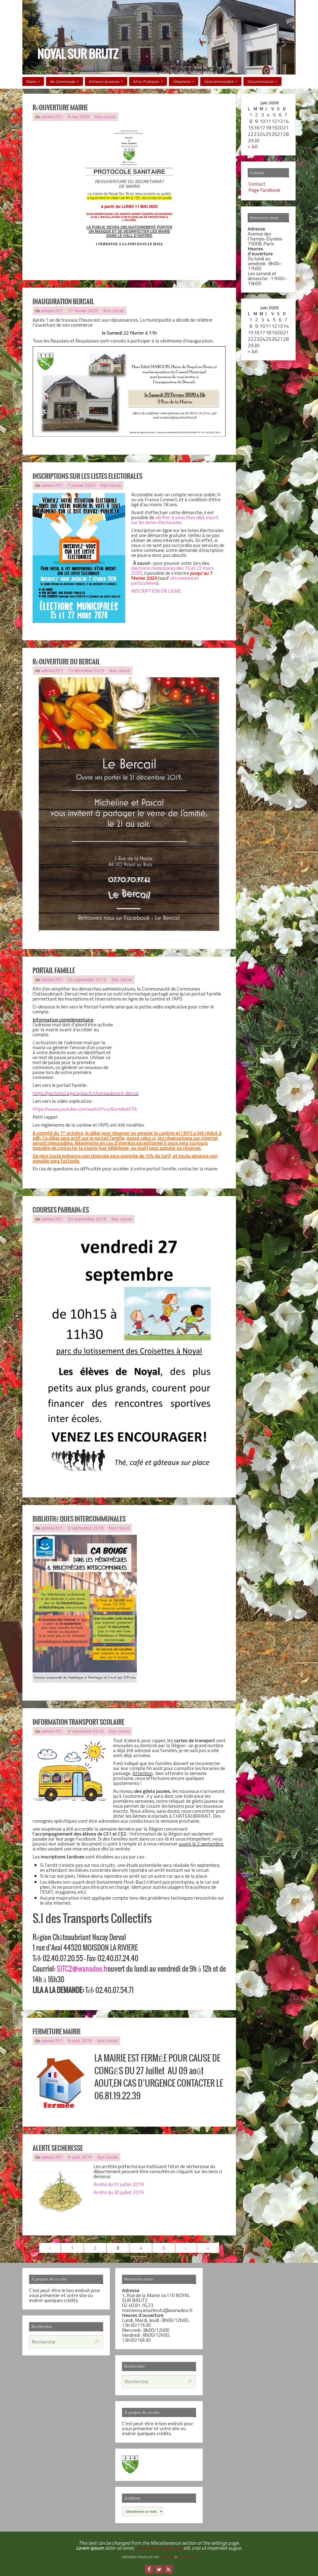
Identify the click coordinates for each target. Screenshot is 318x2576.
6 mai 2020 (79, 117)
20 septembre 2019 (87, 1219)
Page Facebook (264, 190)
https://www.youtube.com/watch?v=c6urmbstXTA (85, 1109)
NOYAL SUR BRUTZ (77, 55)
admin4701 (52, 117)
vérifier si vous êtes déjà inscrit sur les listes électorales (175, 519)
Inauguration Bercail (63, 301)
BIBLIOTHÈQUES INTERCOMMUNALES (79, 1519)
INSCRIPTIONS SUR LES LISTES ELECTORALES (87, 476)
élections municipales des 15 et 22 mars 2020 (172, 570)
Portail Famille (54, 970)
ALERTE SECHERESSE (58, 2148)
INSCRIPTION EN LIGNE (156, 591)
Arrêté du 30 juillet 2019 (118, 2192)
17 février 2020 (83, 311)
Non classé (105, 117)
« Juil (253, 146)
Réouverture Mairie (60, 107)
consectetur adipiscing (159, 2548)
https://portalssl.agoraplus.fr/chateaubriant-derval (86, 1093)
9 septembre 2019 (86, 1528)
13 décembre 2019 (86, 670)
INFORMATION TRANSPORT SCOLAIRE (78, 1722)
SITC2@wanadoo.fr (82, 1969)
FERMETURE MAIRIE (57, 2031)
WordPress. (187, 2557)
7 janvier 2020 (81, 485)
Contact (256, 184)
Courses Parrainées (61, 1210)
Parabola (167, 2557)
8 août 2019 (80, 2041)
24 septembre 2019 (87, 979)
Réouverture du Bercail (66, 661)
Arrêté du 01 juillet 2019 (118, 2184)
